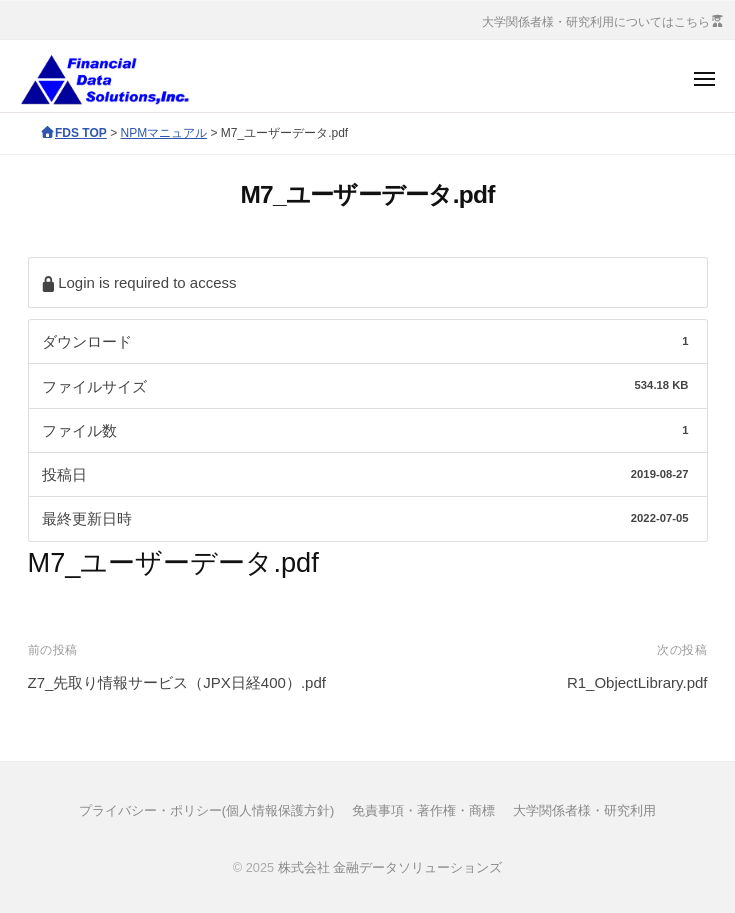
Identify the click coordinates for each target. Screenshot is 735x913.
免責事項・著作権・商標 (423, 810)
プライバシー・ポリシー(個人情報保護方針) (207, 810)
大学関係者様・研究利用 (584, 810)
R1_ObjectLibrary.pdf (637, 682)
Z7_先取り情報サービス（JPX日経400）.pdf (177, 682)
